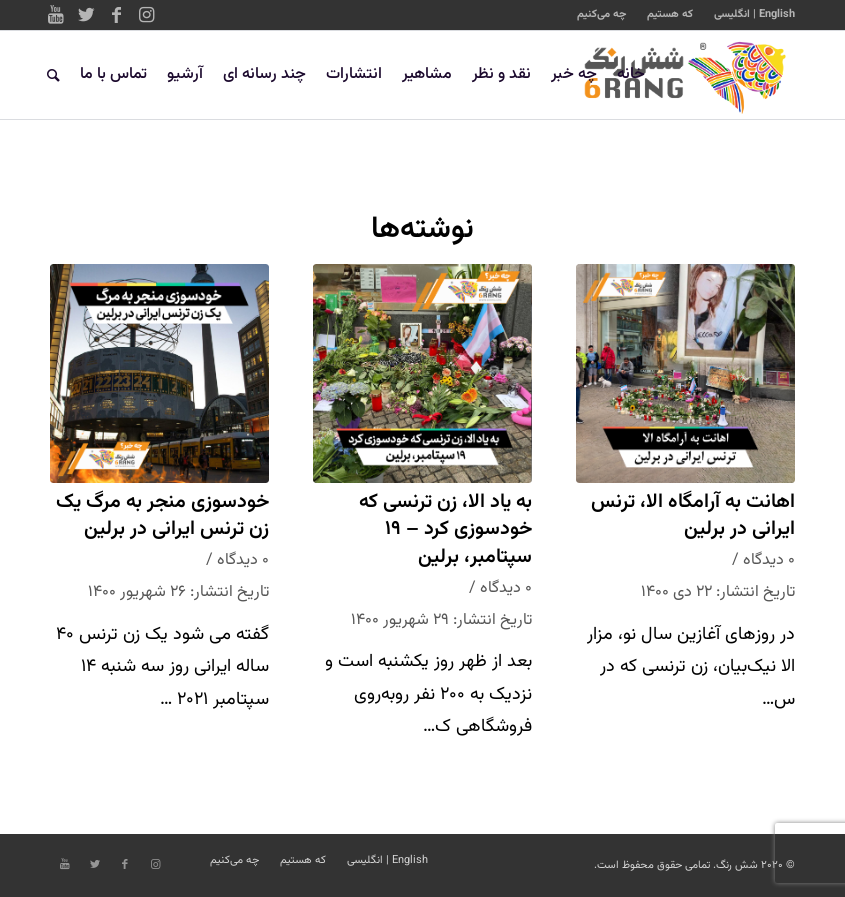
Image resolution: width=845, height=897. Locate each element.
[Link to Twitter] (86, 15)
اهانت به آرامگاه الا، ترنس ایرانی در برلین (693, 516)
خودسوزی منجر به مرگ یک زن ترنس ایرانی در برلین (162, 516)
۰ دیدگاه (769, 560)
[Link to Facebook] (116, 15)
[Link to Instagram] (146, 15)
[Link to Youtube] (56, 15)
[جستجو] (53, 75)
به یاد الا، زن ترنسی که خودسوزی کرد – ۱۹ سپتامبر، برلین (445, 530)
